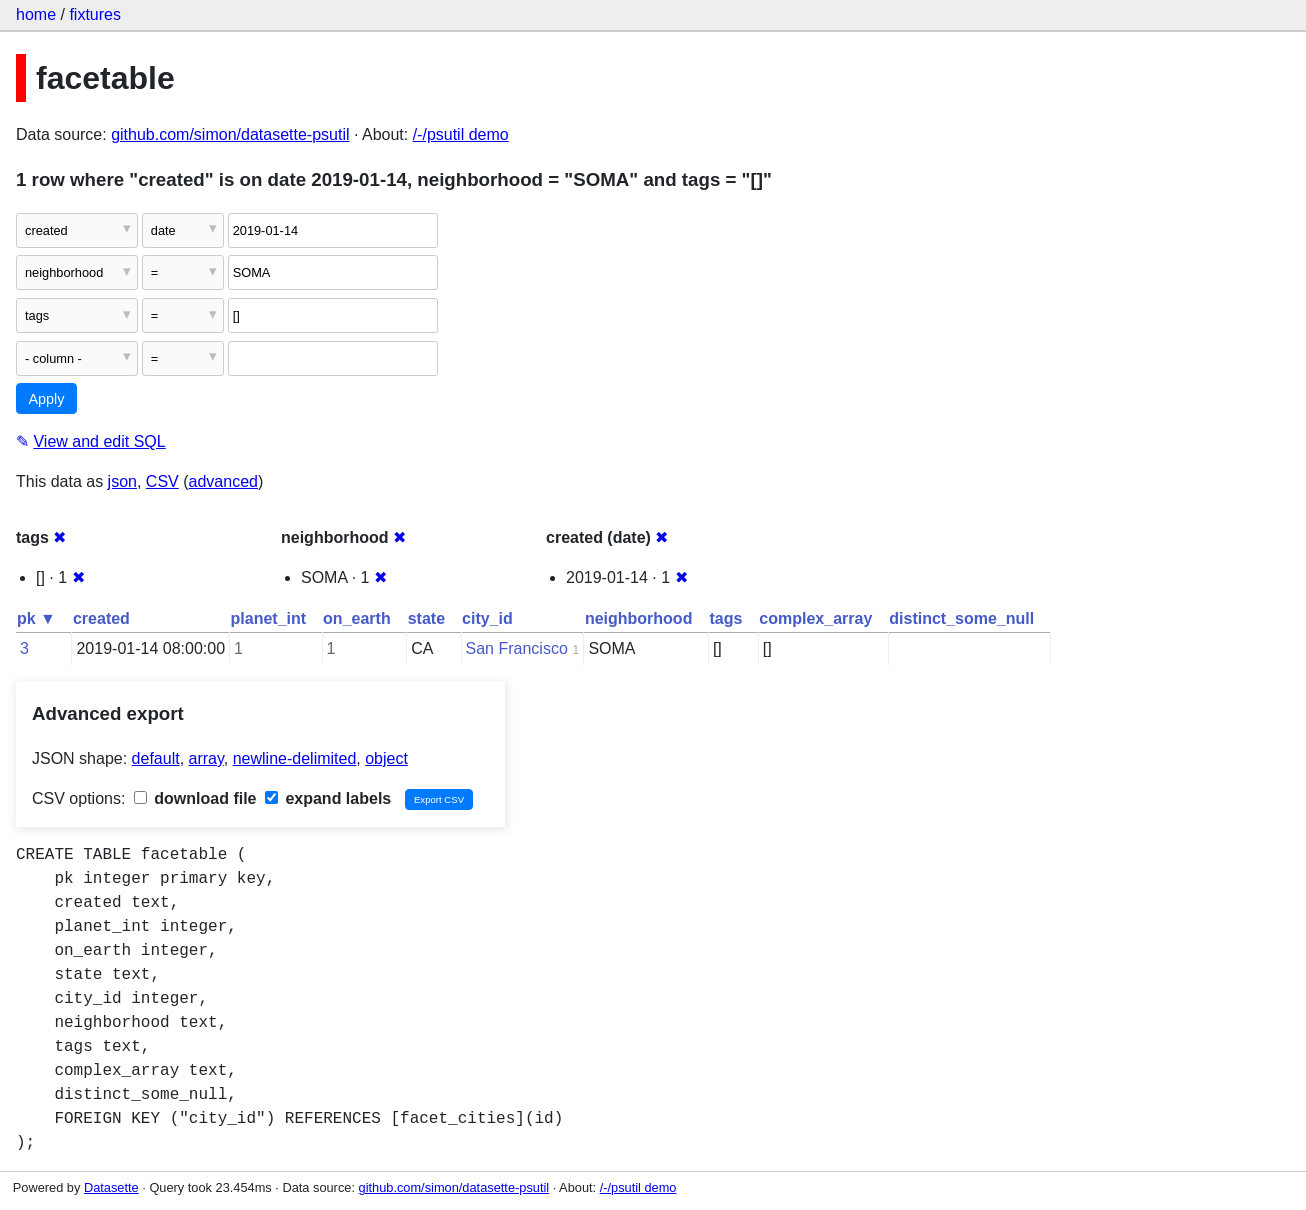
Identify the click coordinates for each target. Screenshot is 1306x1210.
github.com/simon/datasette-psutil (230, 134)
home (36, 14)
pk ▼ (36, 618)
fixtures (95, 14)
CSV (162, 481)
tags (725, 618)
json (122, 481)
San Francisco (517, 648)
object (386, 758)
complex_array (815, 618)
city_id (487, 618)
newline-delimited (295, 758)
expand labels (328, 798)
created (101, 618)
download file (195, 798)
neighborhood (639, 618)
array (206, 758)
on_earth (357, 618)
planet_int (269, 618)
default (156, 758)
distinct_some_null (961, 618)
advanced (223, 481)
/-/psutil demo (461, 134)
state (426, 618)
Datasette (111, 1187)
